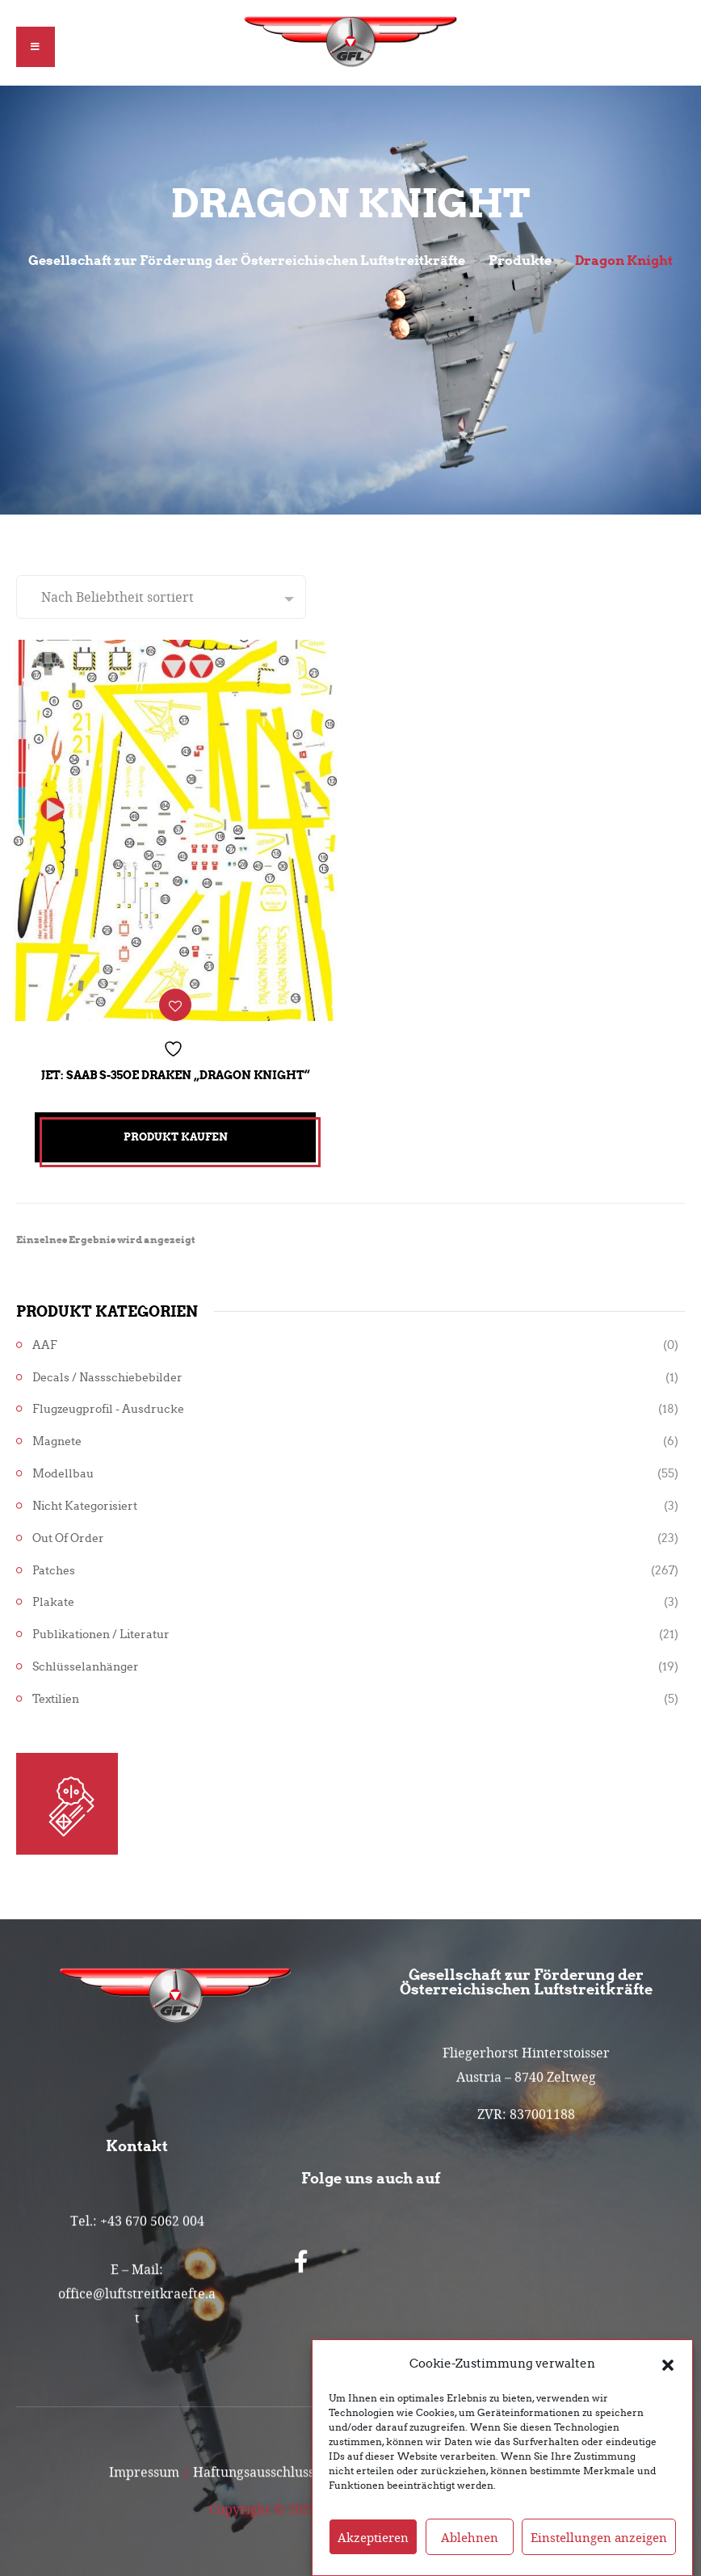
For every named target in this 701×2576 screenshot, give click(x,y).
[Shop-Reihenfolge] (161, 597)
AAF (44, 1339)
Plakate (53, 1596)
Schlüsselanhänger (85, 1660)
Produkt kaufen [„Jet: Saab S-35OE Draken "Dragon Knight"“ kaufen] (176, 1131)
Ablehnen (469, 2537)
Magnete (57, 1436)
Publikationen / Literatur (101, 1629)
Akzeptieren (373, 2537)
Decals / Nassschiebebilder (107, 1371)
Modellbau (63, 1468)
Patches (53, 1564)
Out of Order (68, 1532)
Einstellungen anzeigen (599, 2537)
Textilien (55, 1693)
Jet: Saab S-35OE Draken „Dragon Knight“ (175, 1069)
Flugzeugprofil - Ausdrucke (108, 1403)
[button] (668, 2363)
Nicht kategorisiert (84, 1500)
